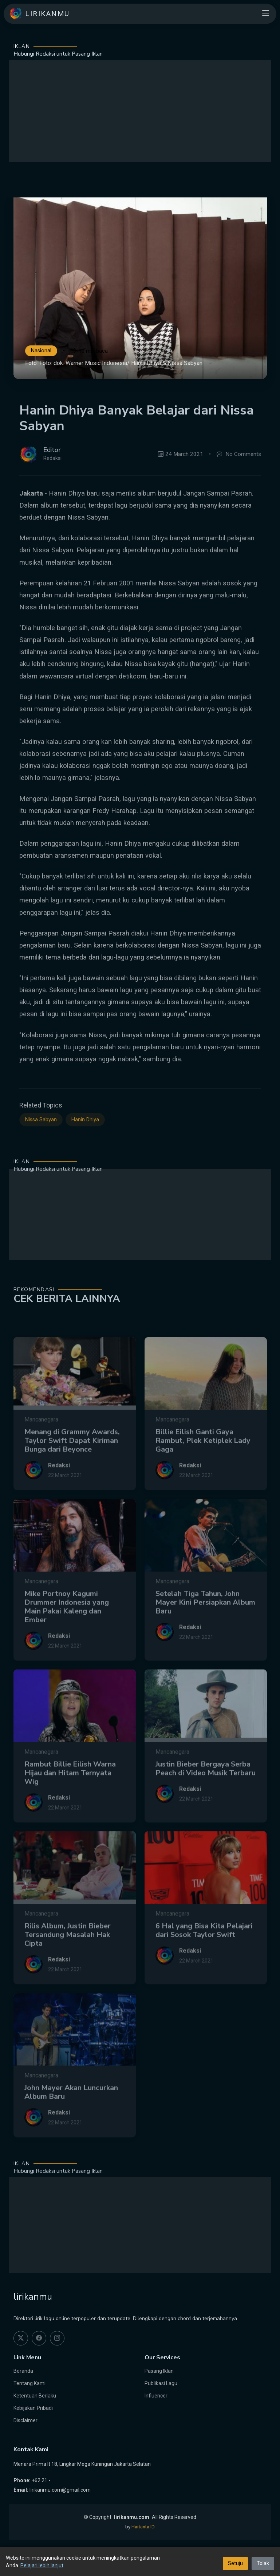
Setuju (235, 2563)
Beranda (23, 2370)
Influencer (156, 2395)
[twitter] (20, 2338)
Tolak (263, 2563)
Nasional (41, 351)
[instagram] (57, 2338)
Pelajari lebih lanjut (41, 2565)
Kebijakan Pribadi (33, 2408)
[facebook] (39, 2338)
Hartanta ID (143, 2526)
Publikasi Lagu (161, 2383)
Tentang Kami (29, 2383)
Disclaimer (25, 2420)
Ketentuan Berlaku (34, 2395)
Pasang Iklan (159, 2370)
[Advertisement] (140, 111)
